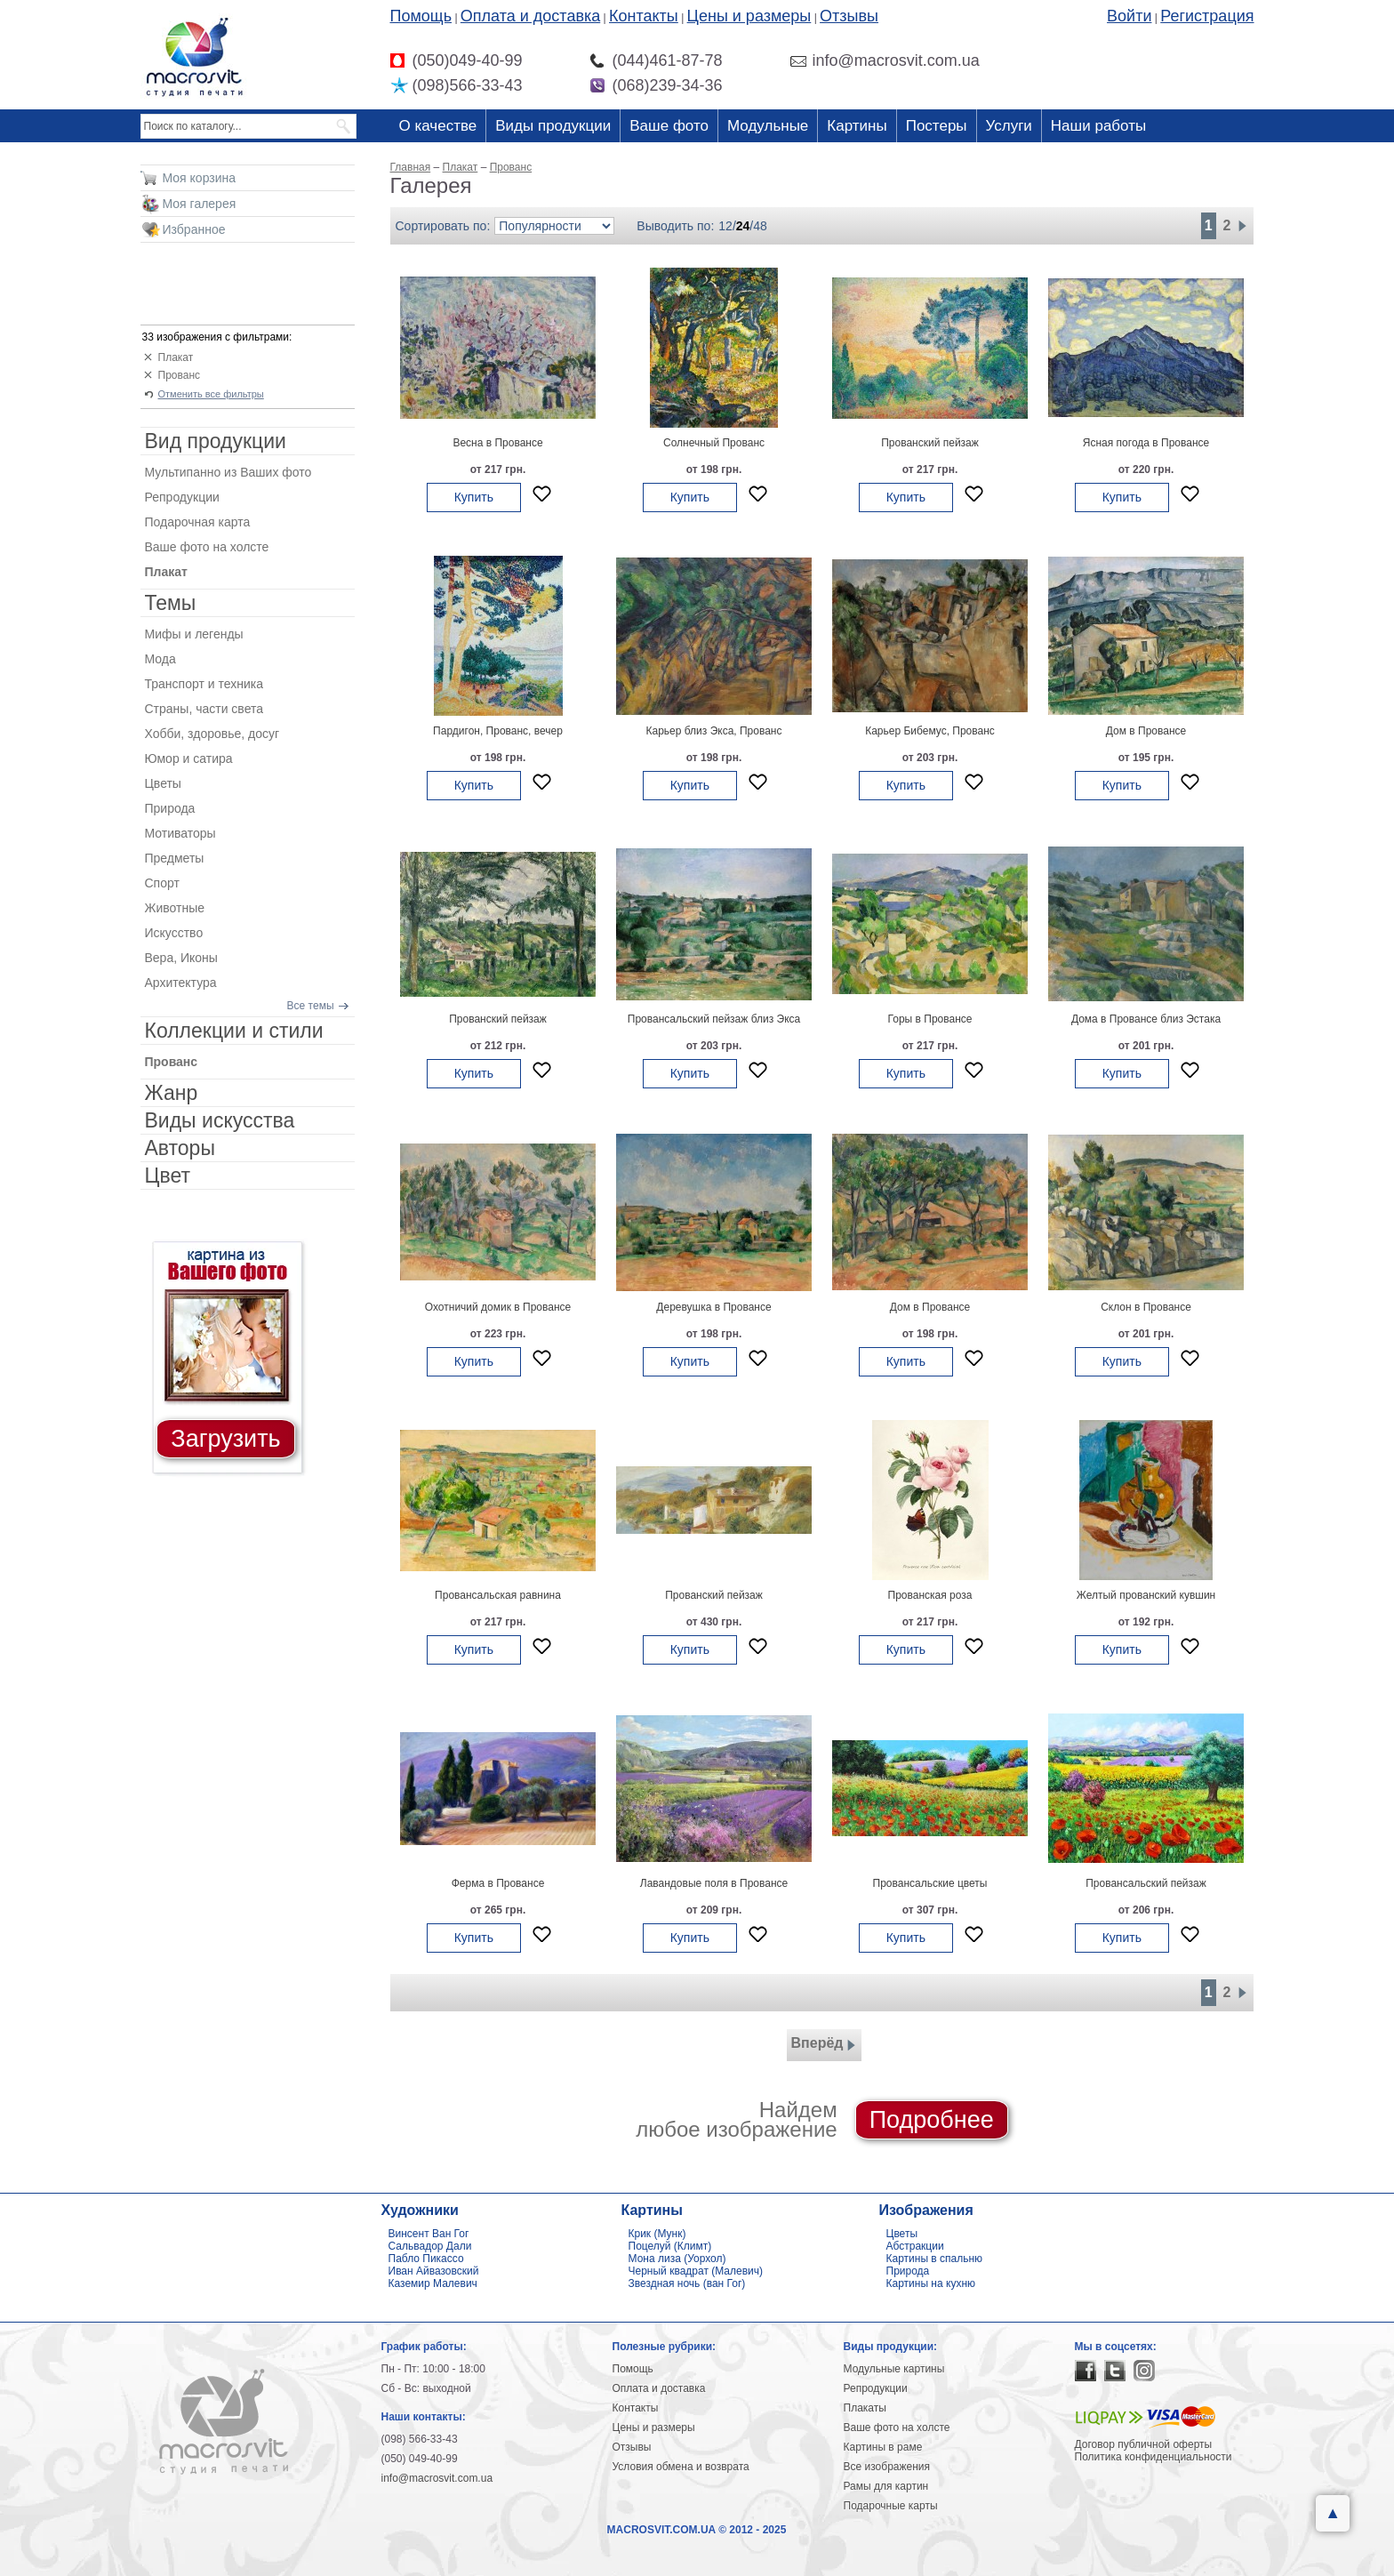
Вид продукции (215, 441)
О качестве (438, 125)
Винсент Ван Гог (429, 2233)
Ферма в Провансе (498, 1883)
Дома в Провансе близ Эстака (1146, 1019)
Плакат (176, 357)
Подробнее (931, 2120)
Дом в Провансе (1146, 731)
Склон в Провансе (1146, 1307)
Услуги (1009, 125)
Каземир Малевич (433, 2283)
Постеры (936, 125)
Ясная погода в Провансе (1146, 443)
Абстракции (915, 2246)
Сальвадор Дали (430, 2246)
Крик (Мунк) (657, 2233)
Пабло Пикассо (426, 2258)
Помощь (421, 16)
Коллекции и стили (234, 1030)
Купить (473, 497)
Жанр (171, 1092)
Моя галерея (199, 204)
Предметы (174, 858)
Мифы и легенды (194, 634)
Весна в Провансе (497, 443)
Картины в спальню (934, 2258)
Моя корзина (199, 178)
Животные (175, 908)
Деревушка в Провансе (713, 1307)
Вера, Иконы (181, 958)
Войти (1129, 16)
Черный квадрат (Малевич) (696, 2271)
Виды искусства (220, 1120)
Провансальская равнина (498, 1595)
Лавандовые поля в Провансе (714, 1883)
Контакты (643, 16)
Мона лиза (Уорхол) (677, 2258)
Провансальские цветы (930, 1883)
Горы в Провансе (930, 1019)
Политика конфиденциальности (1153, 2457)
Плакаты (865, 2408)
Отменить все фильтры (211, 394)
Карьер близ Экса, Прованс (713, 731)
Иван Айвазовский (434, 2271)
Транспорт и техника (204, 684)
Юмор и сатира (189, 758)
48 (760, 226)
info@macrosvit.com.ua (437, 2478)
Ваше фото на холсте (207, 547)
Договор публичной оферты (1144, 2444)
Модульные (767, 125)
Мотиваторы (180, 833)
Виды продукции (553, 125)
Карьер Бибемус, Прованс (930, 731)
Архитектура (181, 982)
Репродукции (182, 497)
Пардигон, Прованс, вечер (498, 731)
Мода (160, 659)
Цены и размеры (749, 16)
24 (743, 226)
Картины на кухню (931, 2283)
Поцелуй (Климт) (670, 2246)
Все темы (310, 1005)
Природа (170, 808)
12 (725, 226)
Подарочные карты (891, 2506)
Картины (856, 125)
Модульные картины (894, 2369)
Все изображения (887, 2466)
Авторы (180, 1148)
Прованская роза (930, 1595)
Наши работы (1098, 125)
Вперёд (823, 2045)
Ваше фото (669, 125)
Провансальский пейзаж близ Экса (714, 1019)
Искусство (174, 933)
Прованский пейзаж (930, 443)
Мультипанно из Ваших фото (228, 472)
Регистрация (1207, 16)
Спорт (162, 883)
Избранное (194, 229)
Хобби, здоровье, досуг (212, 733)
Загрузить (225, 1438)
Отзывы (849, 16)
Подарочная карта (198, 522)
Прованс (179, 375)
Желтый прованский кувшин (1146, 1595)
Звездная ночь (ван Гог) (687, 2283)
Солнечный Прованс (714, 443)
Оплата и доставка (530, 16)
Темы (170, 602)
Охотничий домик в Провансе (498, 1307)
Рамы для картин (886, 2486)
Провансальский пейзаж (1146, 1883)
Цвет (168, 1175)
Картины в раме (883, 2447)
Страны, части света (204, 709)
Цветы (163, 783)
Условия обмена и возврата (681, 2466)
